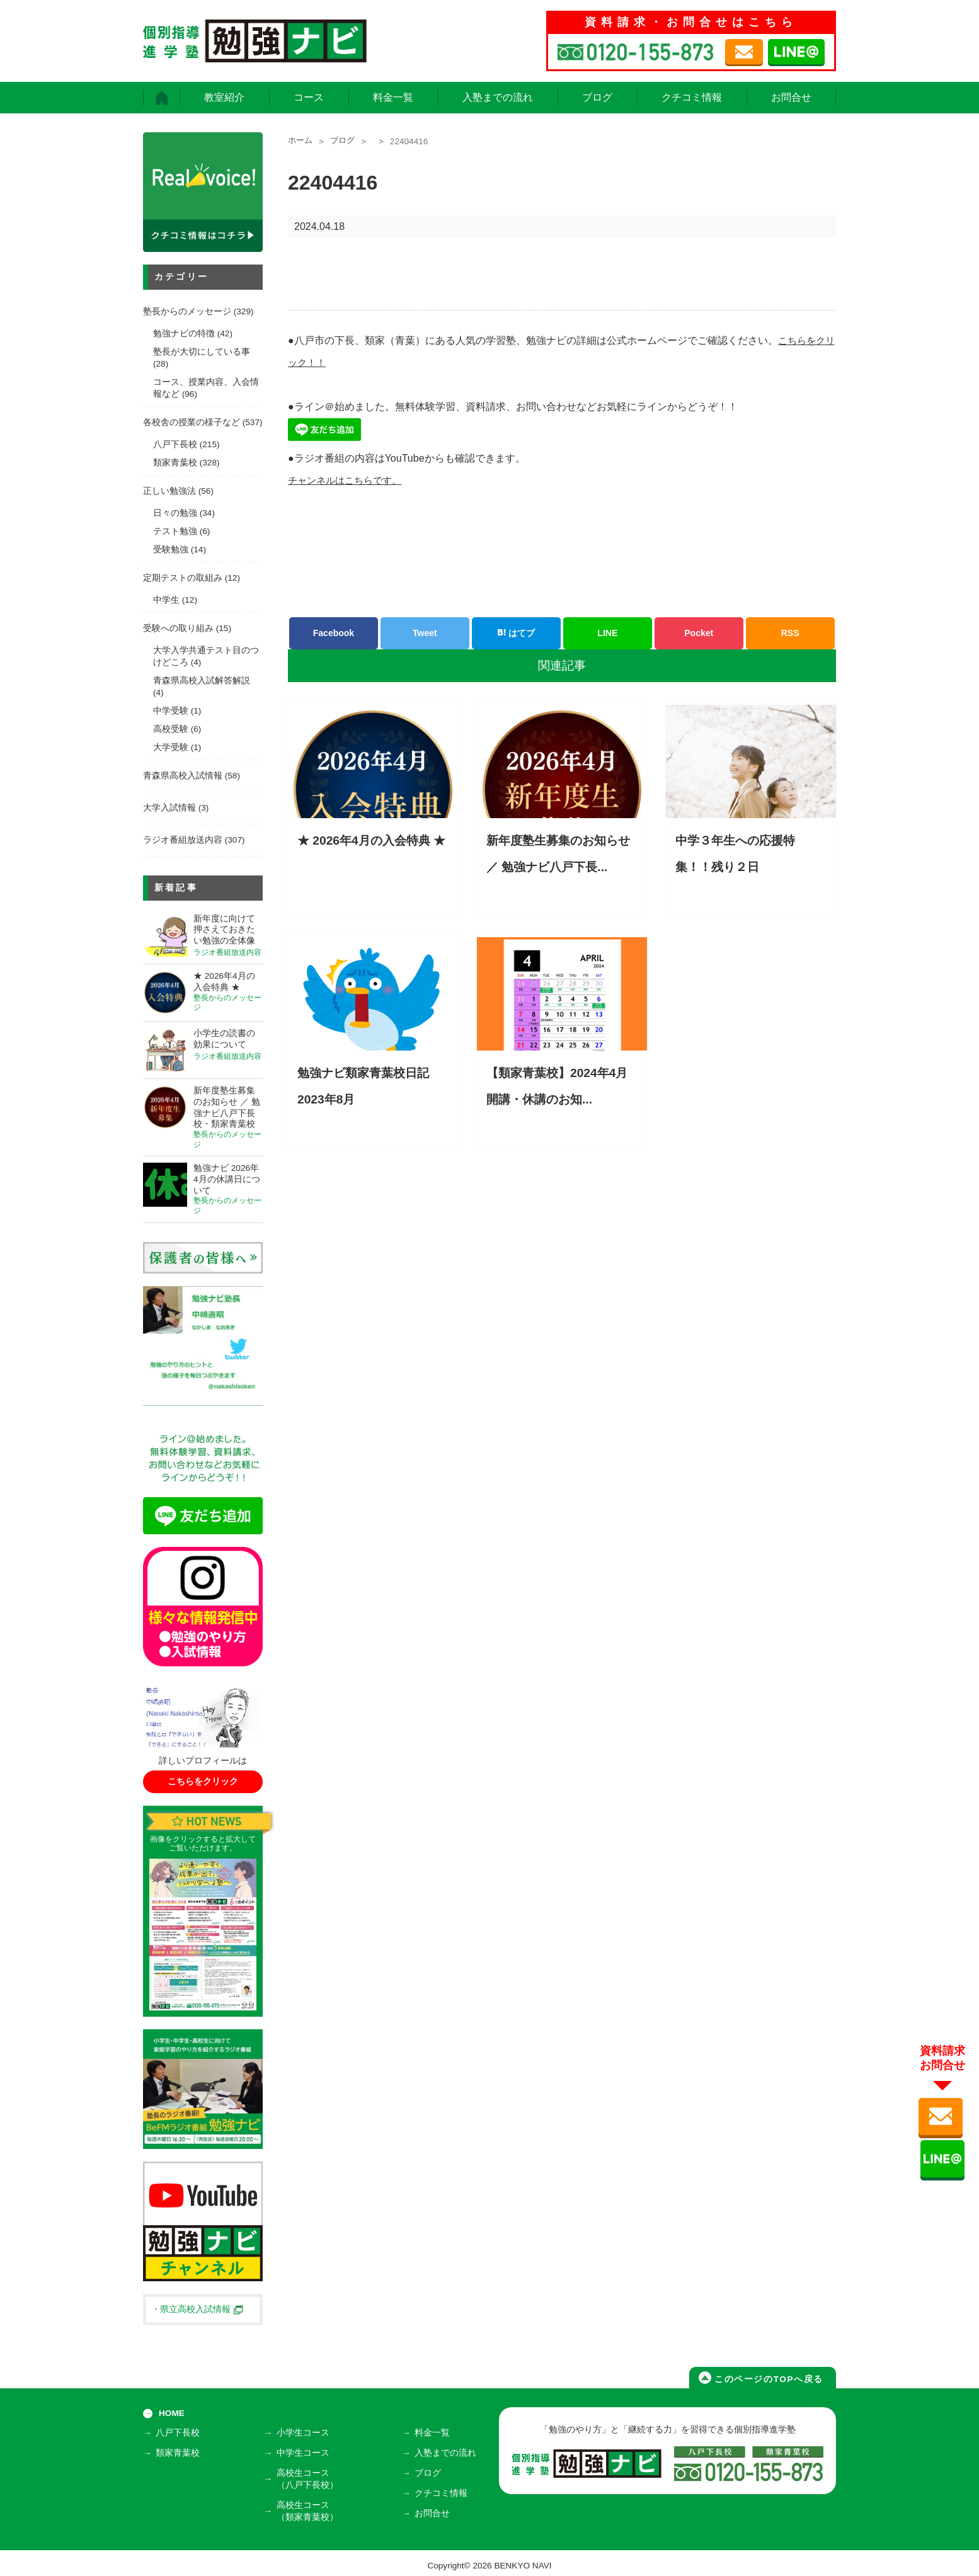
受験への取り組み (178, 628)
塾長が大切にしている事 (201, 351)
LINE (607, 633)
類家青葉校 (175, 462)
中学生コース (304, 2453)
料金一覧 (393, 97)
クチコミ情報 (691, 97)
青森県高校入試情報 (182, 775)
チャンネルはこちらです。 (348, 480)
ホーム (301, 141)
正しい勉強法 (169, 491)
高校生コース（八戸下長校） (309, 2477)
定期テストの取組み (182, 578)
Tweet (425, 633)
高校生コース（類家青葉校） (309, 2507)
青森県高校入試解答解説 (201, 680)
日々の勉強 (175, 513)
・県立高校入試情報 (197, 2309)
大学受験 (170, 747)
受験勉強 (170, 549)
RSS (790, 633)
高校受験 (170, 729)
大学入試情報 (169, 807)
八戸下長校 (175, 444)
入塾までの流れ (497, 97)
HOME (172, 2413)
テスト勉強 (175, 531)
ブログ (597, 97)
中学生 (166, 600)
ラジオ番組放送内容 (182, 840)
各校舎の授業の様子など (191, 422)
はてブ (516, 633)
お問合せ (791, 97)
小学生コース (304, 2434)
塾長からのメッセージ (187, 311)
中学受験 (170, 710)
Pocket (698, 633)
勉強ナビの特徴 (184, 333)
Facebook (333, 633)
